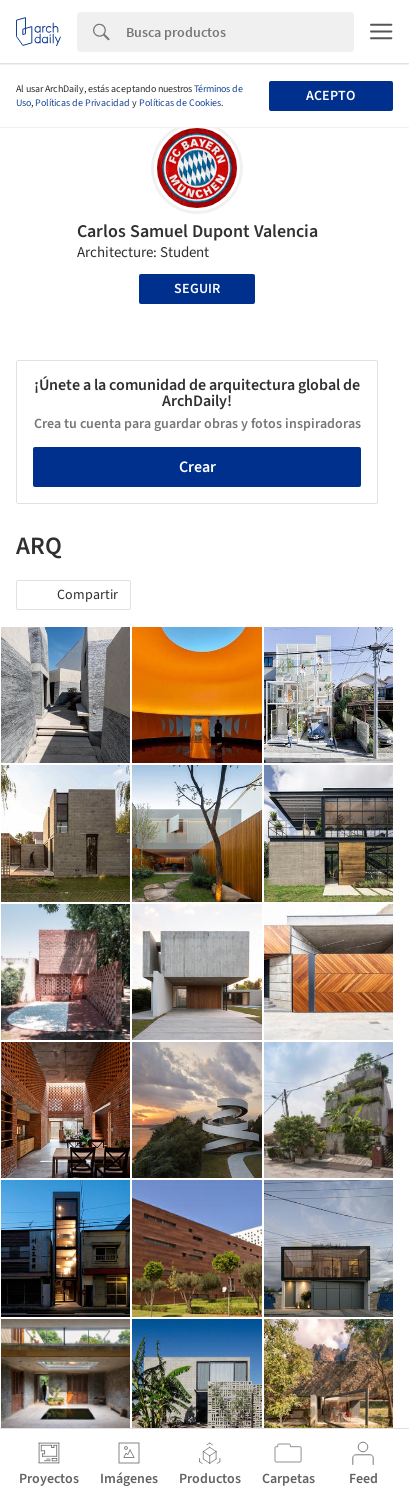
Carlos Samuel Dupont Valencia (197, 231)
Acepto (330, 96)
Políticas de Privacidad (82, 103)
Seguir (197, 289)
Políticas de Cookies (180, 103)
